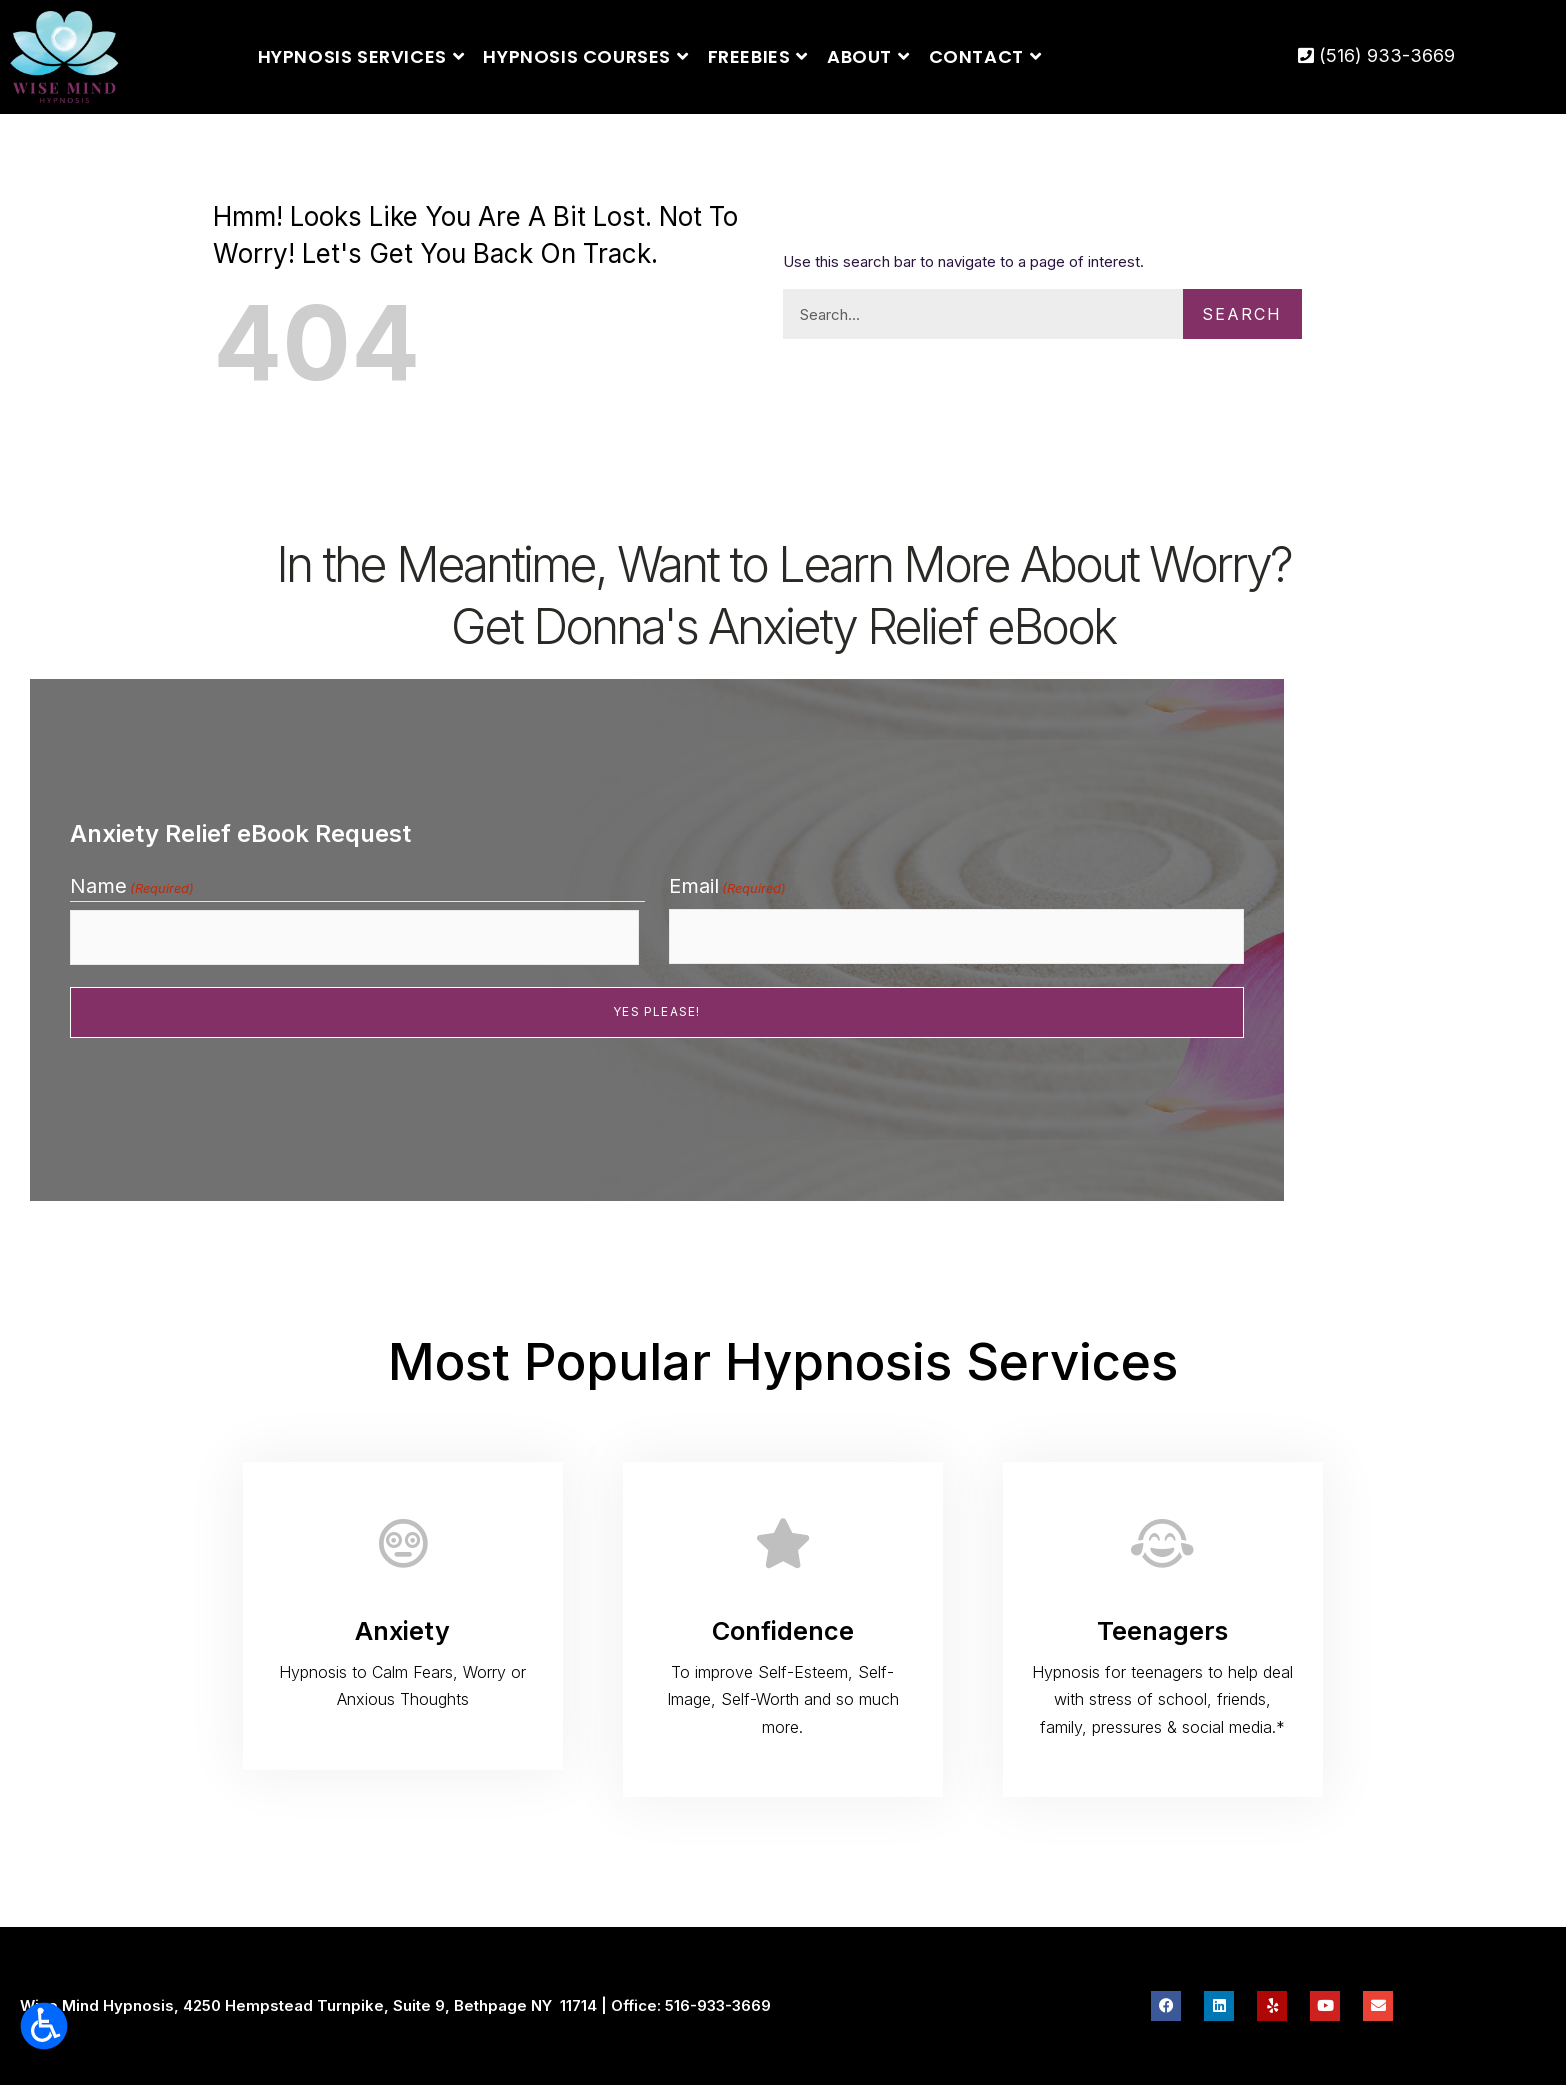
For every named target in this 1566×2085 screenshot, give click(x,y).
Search (1229, 314)
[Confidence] (783, 1543)
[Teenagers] (1163, 1543)
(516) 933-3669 (1376, 55)
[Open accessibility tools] (44, 2026)
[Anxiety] (403, 1543)
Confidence (782, 1630)
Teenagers (1162, 1630)
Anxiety (403, 1630)
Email (727, 891)
